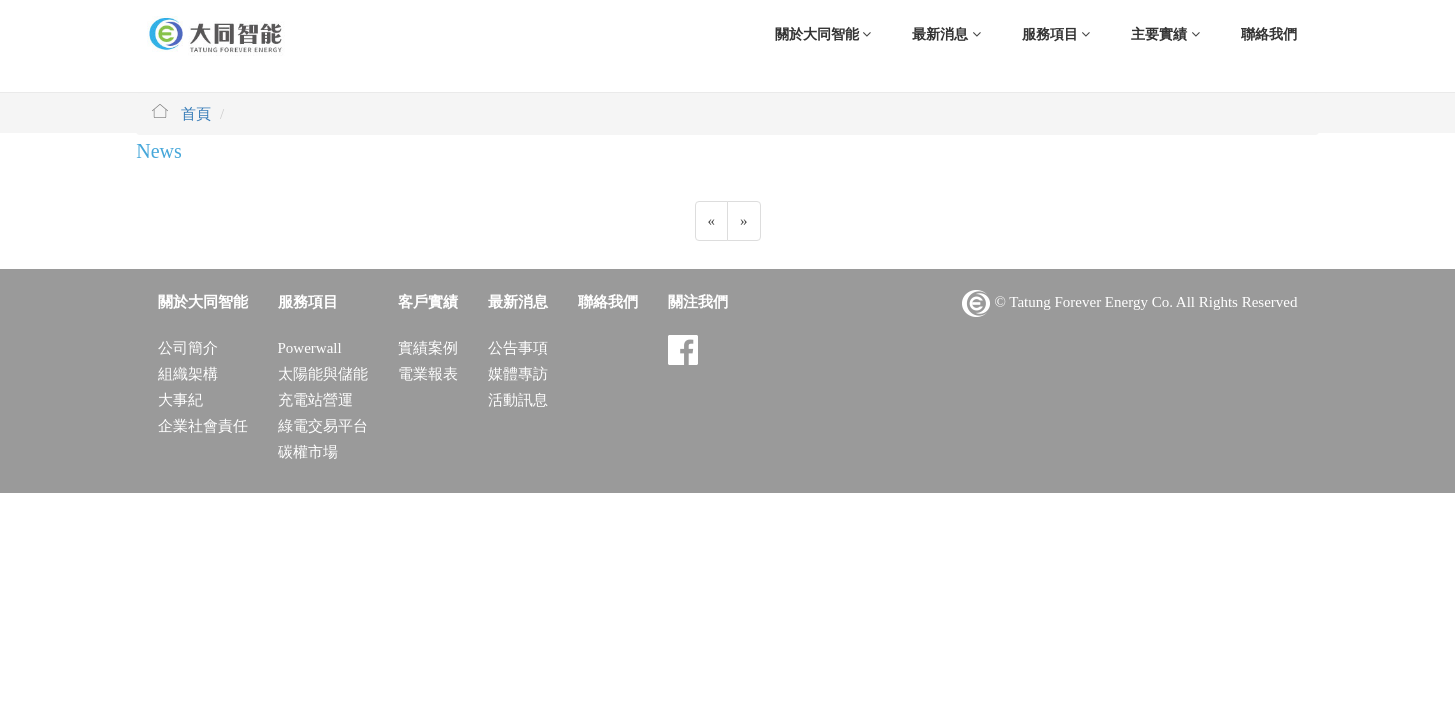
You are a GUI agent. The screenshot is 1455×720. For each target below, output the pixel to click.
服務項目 (1056, 34)
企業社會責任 (203, 426)
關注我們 (698, 302)
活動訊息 (518, 400)
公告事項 (518, 348)
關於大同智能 (823, 34)
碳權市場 (308, 452)
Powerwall (310, 348)
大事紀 (180, 400)
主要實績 (1165, 34)
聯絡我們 (1269, 34)
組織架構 (188, 374)
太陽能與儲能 (323, 374)
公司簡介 (188, 348)
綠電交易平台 (323, 426)
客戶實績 (428, 302)
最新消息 (946, 34)
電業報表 (428, 374)
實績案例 (428, 348)
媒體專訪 (518, 374)
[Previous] (712, 221)
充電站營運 (315, 400)
